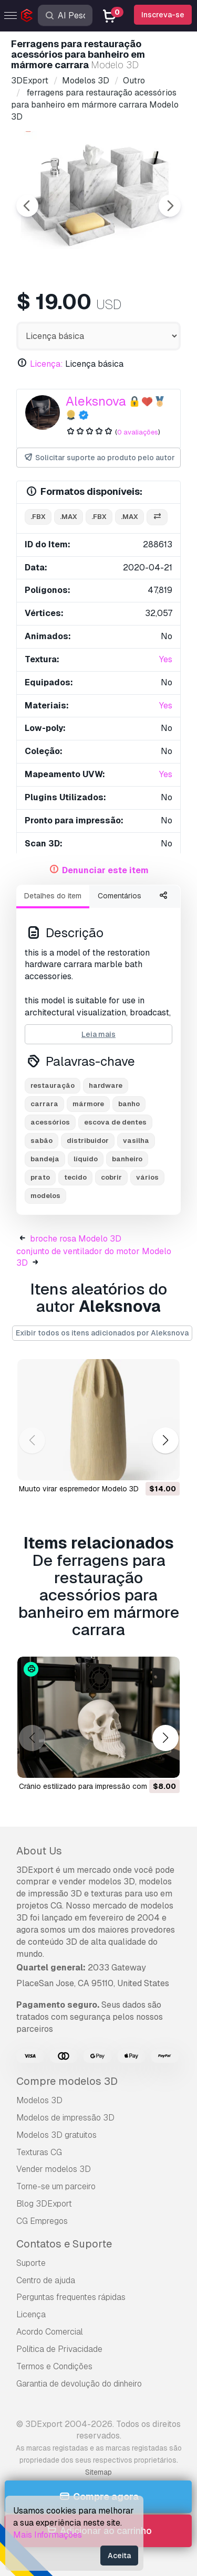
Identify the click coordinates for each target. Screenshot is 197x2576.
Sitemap (98, 2472)
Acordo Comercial (49, 2331)
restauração (52, 1085)
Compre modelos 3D (67, 2081)
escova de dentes (115, 1122)
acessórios (50, 1122)
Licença (31, 2314)
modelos (45, 1195)
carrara (44, 1103)
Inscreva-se (162, 14)
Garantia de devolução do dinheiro (79, 2383)
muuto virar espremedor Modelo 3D (79, 1488)
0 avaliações (137, 432)
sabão (41, 1140)
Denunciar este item (105, 870)
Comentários (119, 895)
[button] (165, 1440)
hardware (105, 1085)
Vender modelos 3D (53, 2169)
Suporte (31, 2262)
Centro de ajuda (45, 2280)
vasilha (136, 1140)
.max (68, 516)
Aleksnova (96, 401)
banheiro (127, 1158)
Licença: (46, 363)
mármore (88, 1103)
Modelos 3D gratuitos (56, 2134)
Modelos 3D (39, 2100)
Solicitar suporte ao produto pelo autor (99, 458)
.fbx (38, 516)
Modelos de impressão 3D (65, 2117)
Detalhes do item (52, 895)
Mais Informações (47, 2534)
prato (40, 1177)
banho (129, 1103)
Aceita (119, 2555)
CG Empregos (42, 2221)
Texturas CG (39, 2152)
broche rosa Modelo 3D (75, 1238)
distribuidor (88, 1140)
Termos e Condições (54, 2366)
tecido (75, 1177)
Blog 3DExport (44, 2203)
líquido (86, 1158)
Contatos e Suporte (64, 2244)
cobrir (111, 1177)
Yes (165, 659)
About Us (39, 1851)
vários (147, 1177)
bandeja (44, 1158)
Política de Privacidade (59, 2349)
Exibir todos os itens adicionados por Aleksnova (102, 1333)
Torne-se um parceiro (56, 2186)
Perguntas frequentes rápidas (71, 2297)
